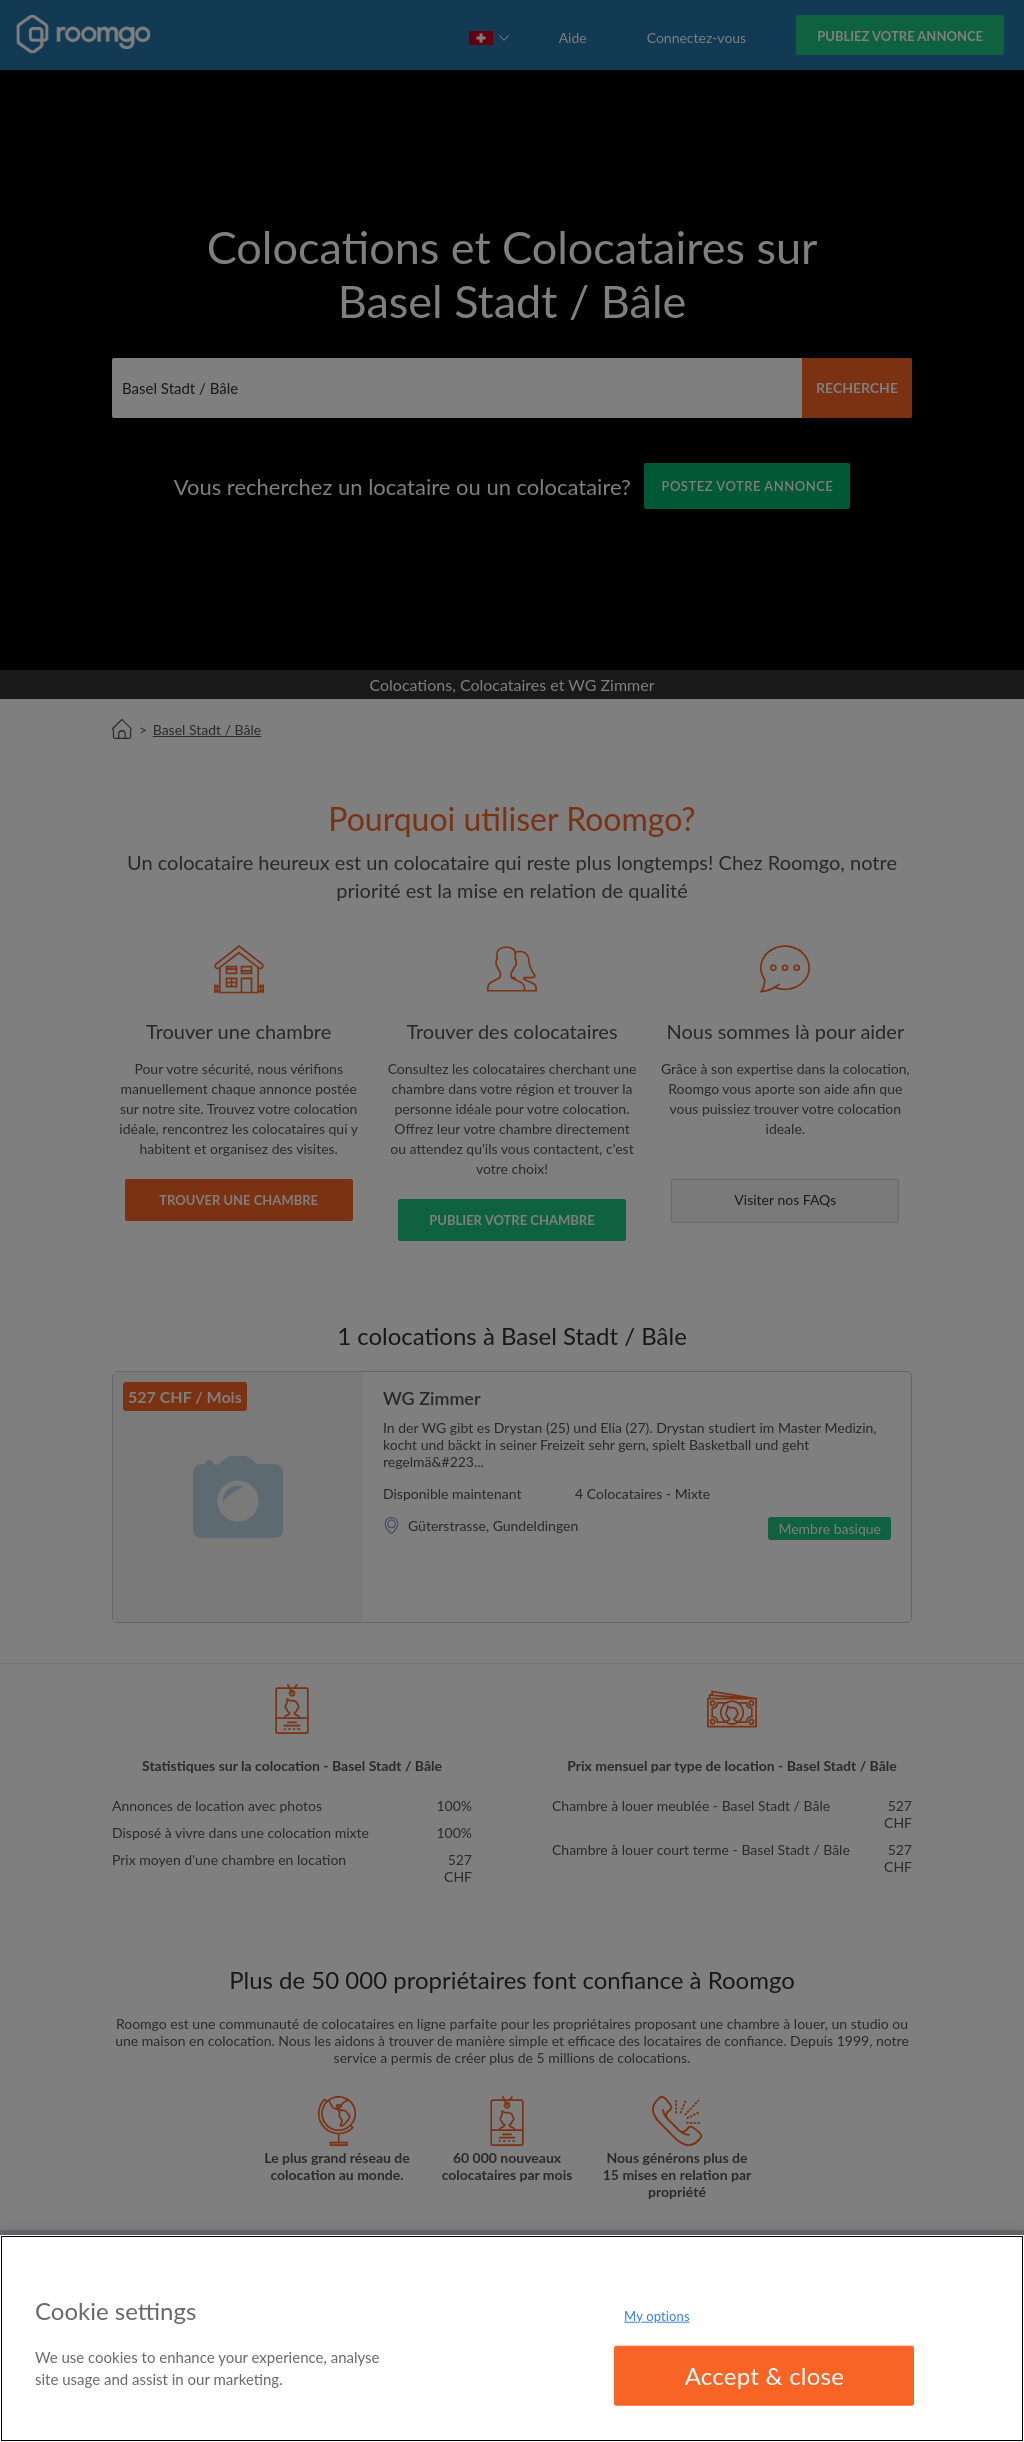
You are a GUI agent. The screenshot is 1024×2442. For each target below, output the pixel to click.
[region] (512, 2338)
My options (657, 2315)
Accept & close (765, 2375)
